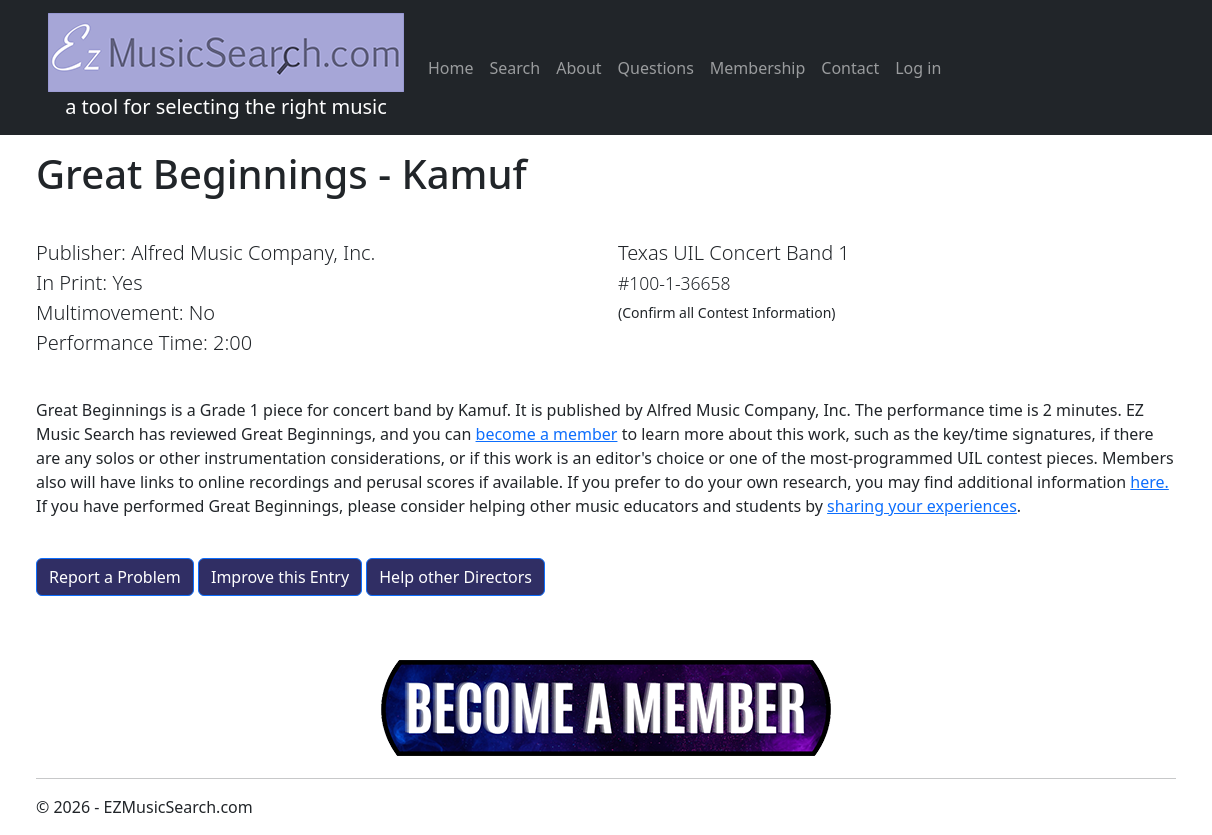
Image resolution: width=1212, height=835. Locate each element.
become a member (547, 434)
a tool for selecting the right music (226, 66)
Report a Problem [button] (115, 577)
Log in (918, 68)
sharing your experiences (922, 506)
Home (451, 68)
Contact (850, 68)
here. (1149, 482)
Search (515, 68)
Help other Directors (455, 577)
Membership (758, 68)
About (578, 68)
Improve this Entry (280, 577)
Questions (656, 68)
